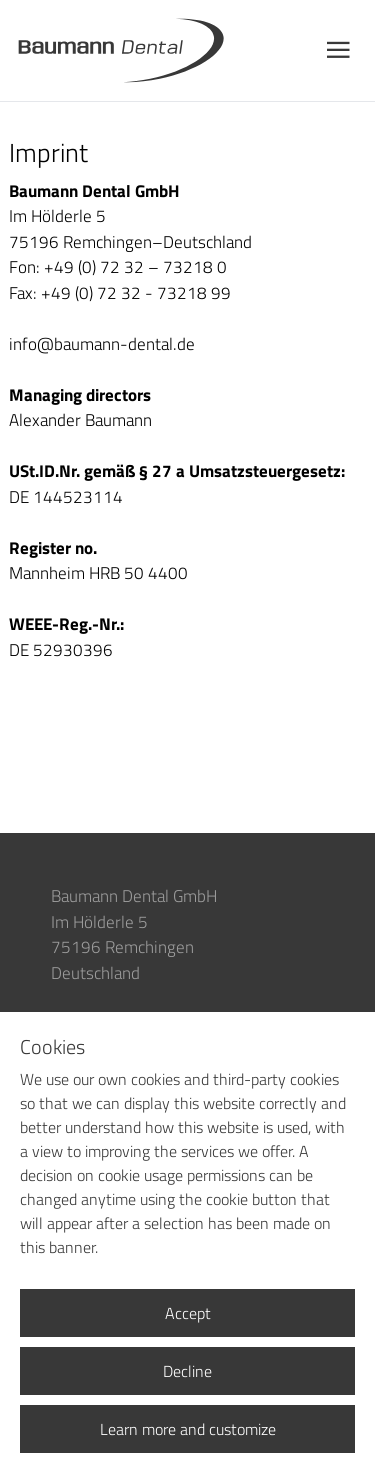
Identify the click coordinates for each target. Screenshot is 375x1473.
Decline (187, 1371)
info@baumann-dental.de (102, 344)
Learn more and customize (188, 1429)
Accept (188, 1313)
